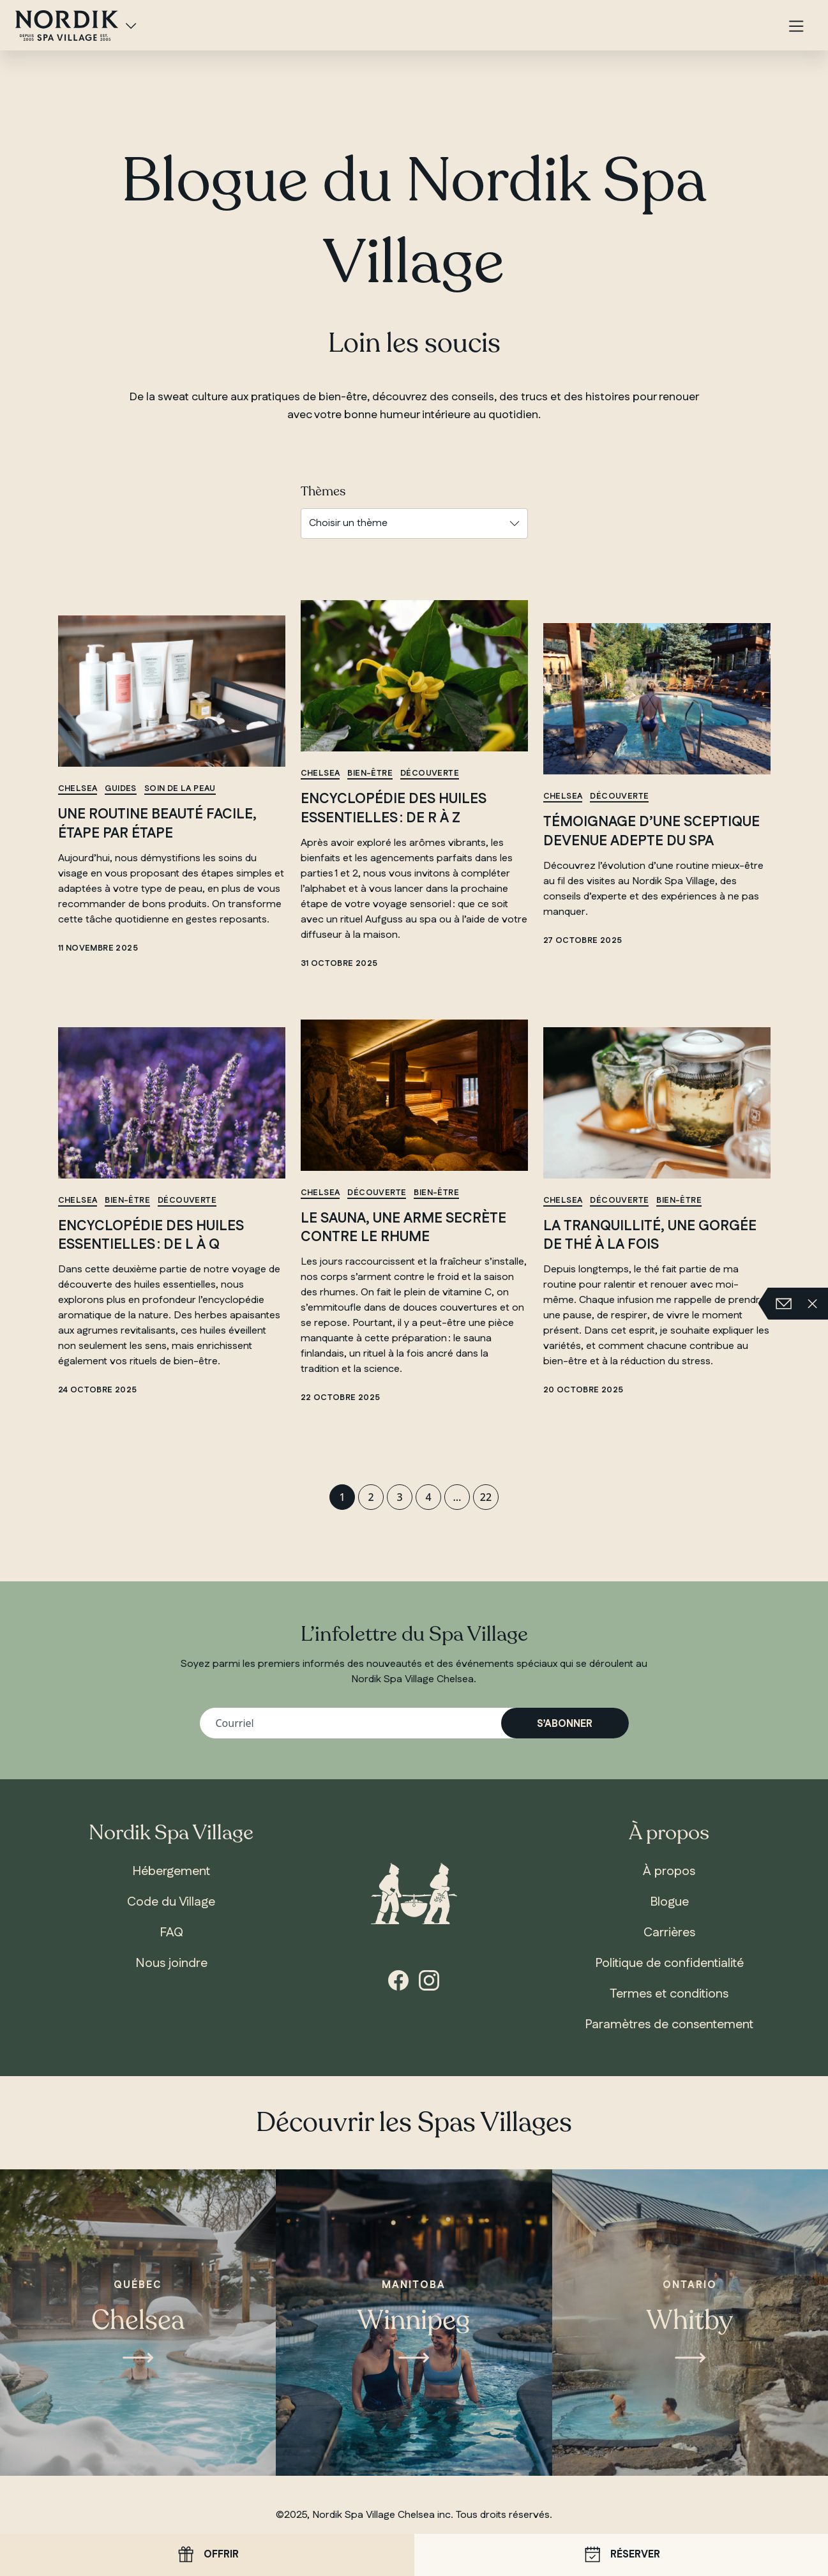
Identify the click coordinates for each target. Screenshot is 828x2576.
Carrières (669, 1932)
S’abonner (564, 1724)
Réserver (621, 2555)
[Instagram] (429, 1979)
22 (486, 1497)
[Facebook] (398, 1979)
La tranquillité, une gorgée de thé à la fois (649, 1235)
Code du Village (171, 1902)
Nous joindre (171, 1963)
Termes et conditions (669, 1994)
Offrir (207, 2555)
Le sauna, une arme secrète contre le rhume (403, 1228)
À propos (669, 1871)
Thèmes (323, 491)
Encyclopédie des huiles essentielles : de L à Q (151, 1235)
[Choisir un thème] (414, 523)
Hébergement (171, 1871)
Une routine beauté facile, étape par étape (157, 823)
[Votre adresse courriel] (414, 1723)
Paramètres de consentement (669, 2024)
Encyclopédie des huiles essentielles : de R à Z (393, 808)
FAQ (171, 1932)
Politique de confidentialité (669, 1963)
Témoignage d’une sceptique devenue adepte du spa (651, 831)
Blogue (669, 1902)
